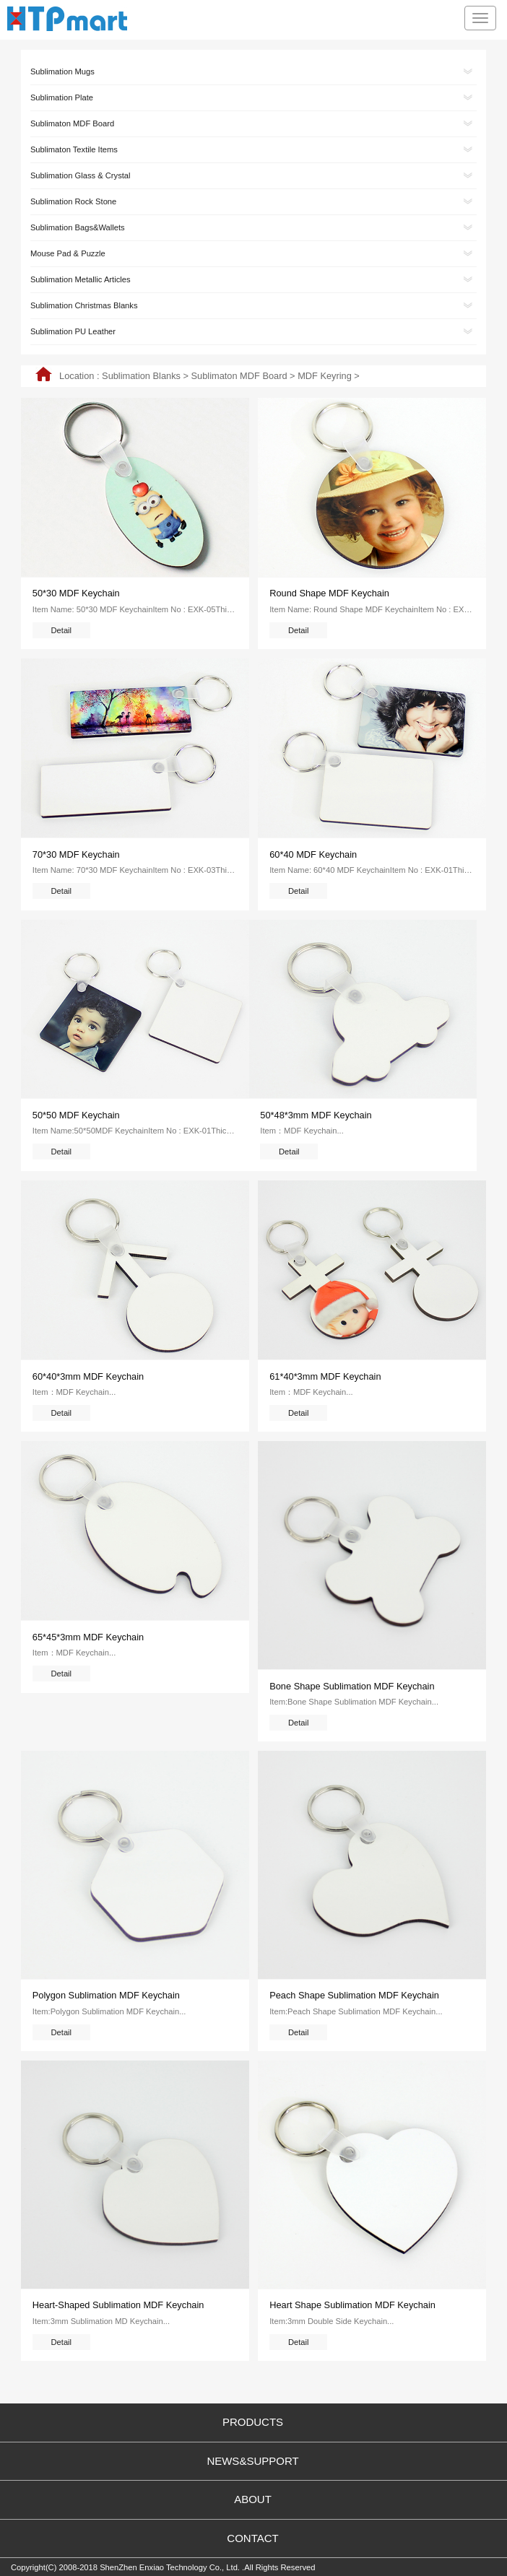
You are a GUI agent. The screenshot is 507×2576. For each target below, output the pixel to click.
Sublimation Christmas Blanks (84, 305)
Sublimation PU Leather (73, 331)
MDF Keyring (325, 375)
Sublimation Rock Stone (73, 201)
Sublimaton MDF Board (239, 375)
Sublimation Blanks (141, 375)
